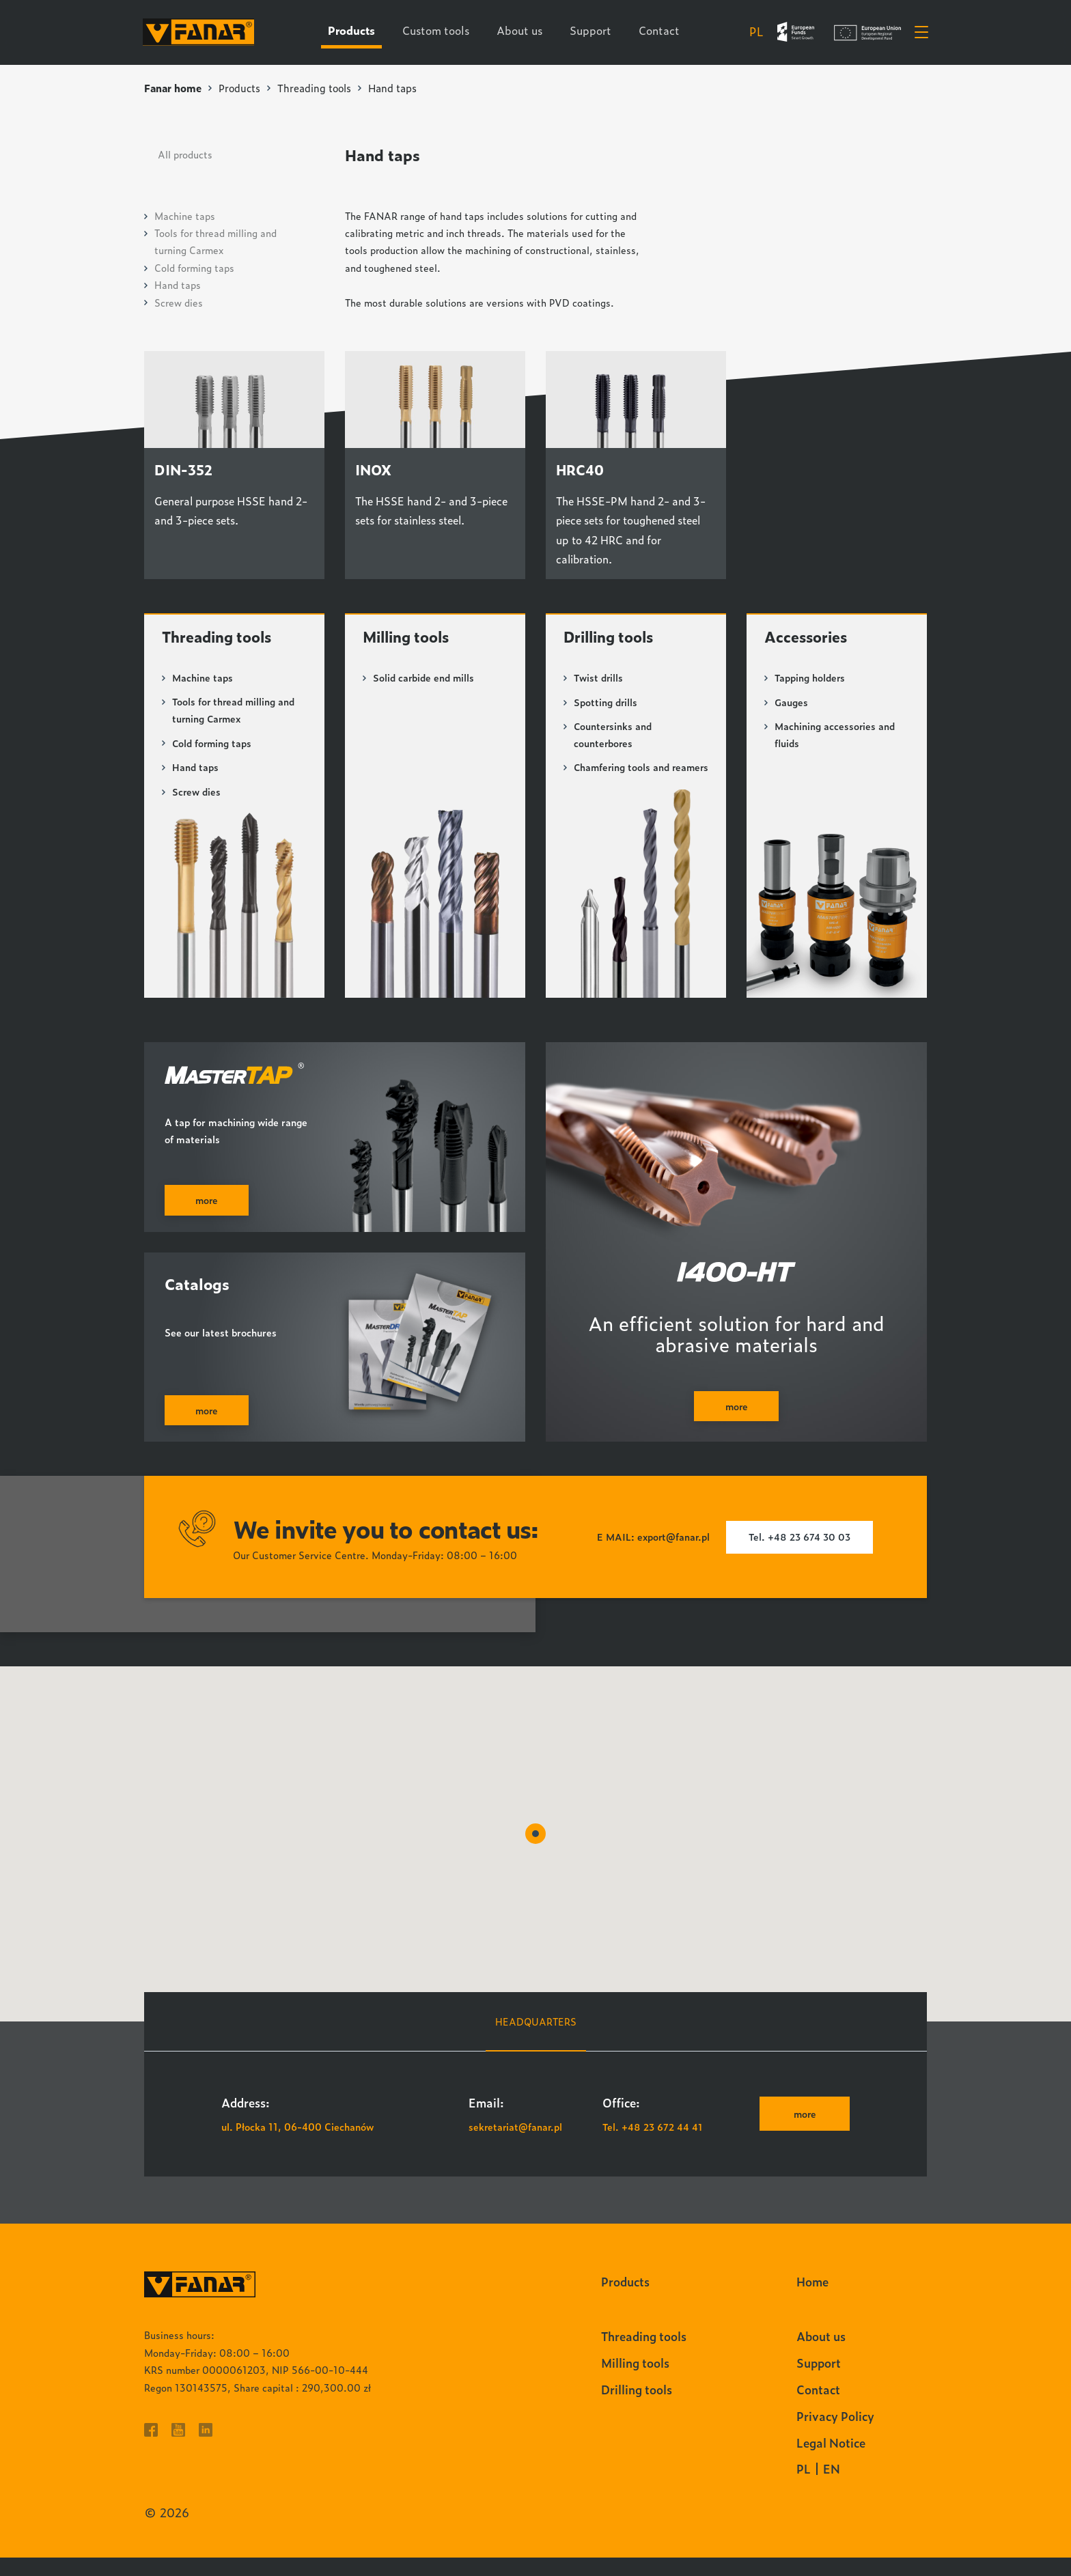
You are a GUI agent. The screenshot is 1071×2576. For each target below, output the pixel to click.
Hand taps (177, 284)
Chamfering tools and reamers (622, 778)
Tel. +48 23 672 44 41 (653, 2145)
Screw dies (178, 301)
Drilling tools (611, 638)
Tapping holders (810, 679)
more (804, 2132)
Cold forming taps (194, 267)
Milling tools (409, 638)
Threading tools (316, 88)
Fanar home (173, 88)
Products (241, 88)
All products (185, 153)
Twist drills (599, 679)
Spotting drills (606, 704)
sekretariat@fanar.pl (516, 2145)
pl (755, 31)
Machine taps (184, 215)
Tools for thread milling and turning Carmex (234, 712)
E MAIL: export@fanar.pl (651, 1556)
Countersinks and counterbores (613, 736)
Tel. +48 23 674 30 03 (801, 1556)
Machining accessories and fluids (835, 736)
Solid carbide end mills (424, 679)
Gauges (791, 704)
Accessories (807, 638)
